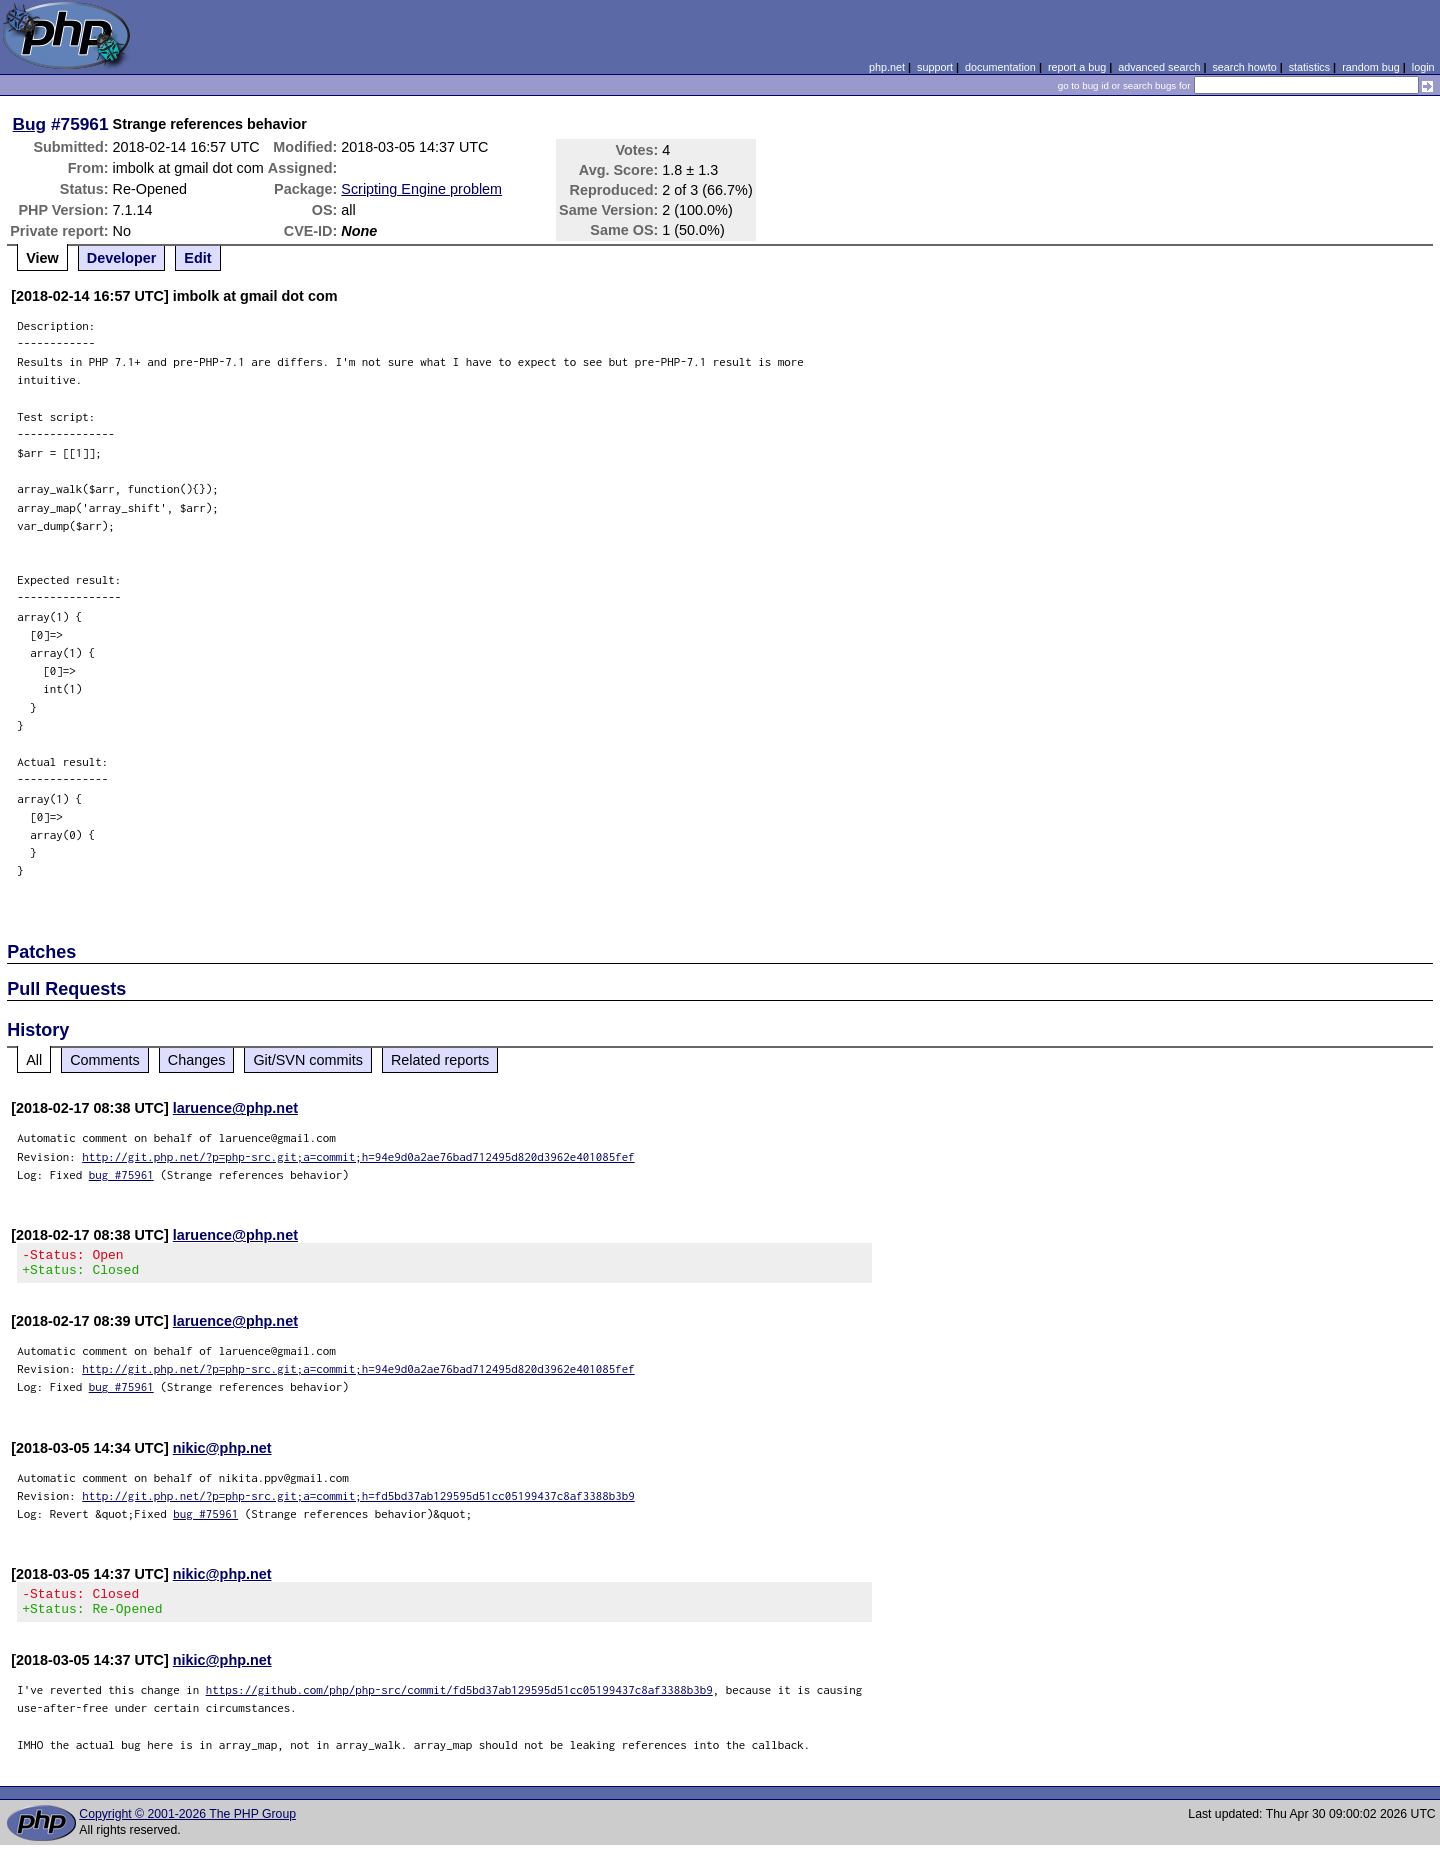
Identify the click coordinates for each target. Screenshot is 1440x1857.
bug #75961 (121, 1174)
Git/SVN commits (308, 1060)
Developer (122, 258)
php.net (887, 67)
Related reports (440, 1060)
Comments (105, 1060)
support (935, 67)
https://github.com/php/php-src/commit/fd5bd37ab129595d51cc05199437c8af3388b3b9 (459, 1701)
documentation (1000, 67)
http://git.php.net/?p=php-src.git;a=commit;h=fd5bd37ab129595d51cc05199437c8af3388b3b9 (358, 1501)
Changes (197, 1060)
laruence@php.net (235, 1108)
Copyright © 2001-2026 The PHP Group (187, 1826)
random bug (1371, 67)
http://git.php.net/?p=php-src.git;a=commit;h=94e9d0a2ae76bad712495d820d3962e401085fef (358, 1156)
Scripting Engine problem (421, 189)
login (1423, 67)
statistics (1309, 67)
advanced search (1159, 67)
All (34, 1060)
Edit (197, 258)
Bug (30, 124)
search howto (1244, 67)
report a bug (1077, 67)
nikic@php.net (222, 1454)
